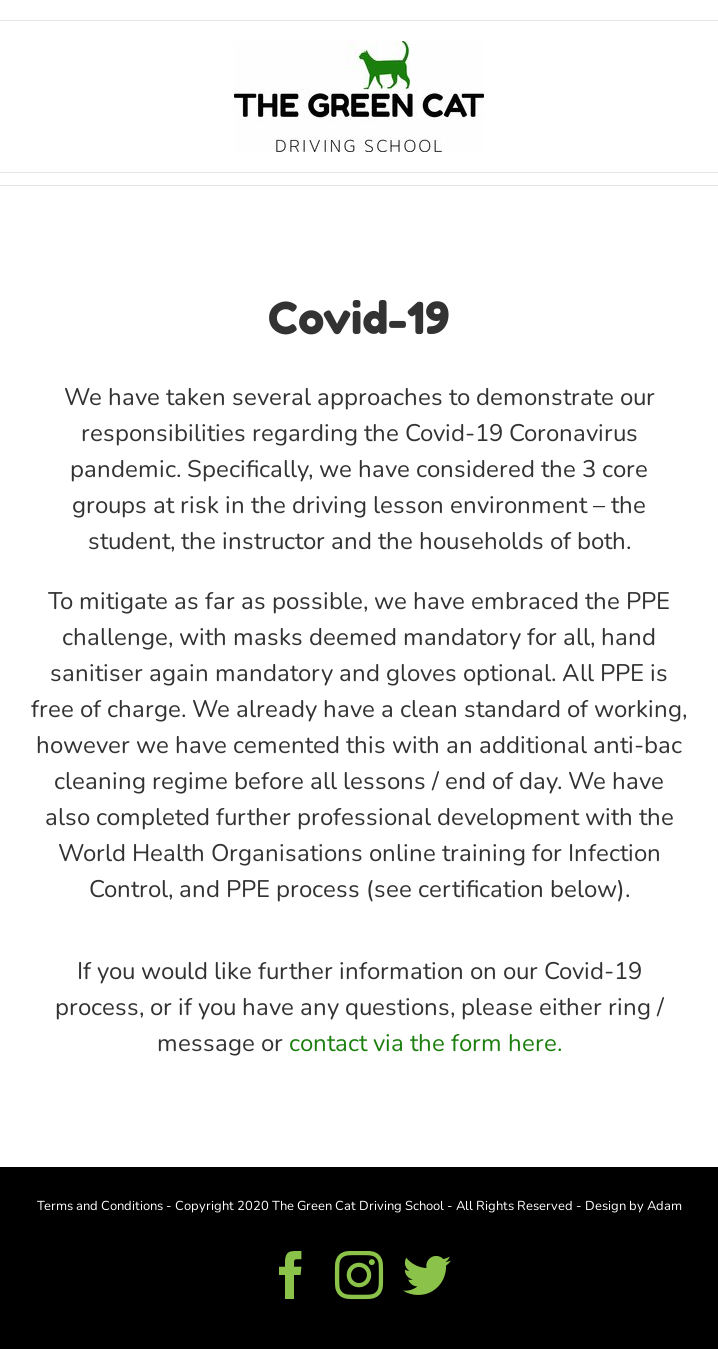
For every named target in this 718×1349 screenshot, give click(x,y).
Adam (664, 1206)
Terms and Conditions (100, 1206)
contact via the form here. (425, 1043)
